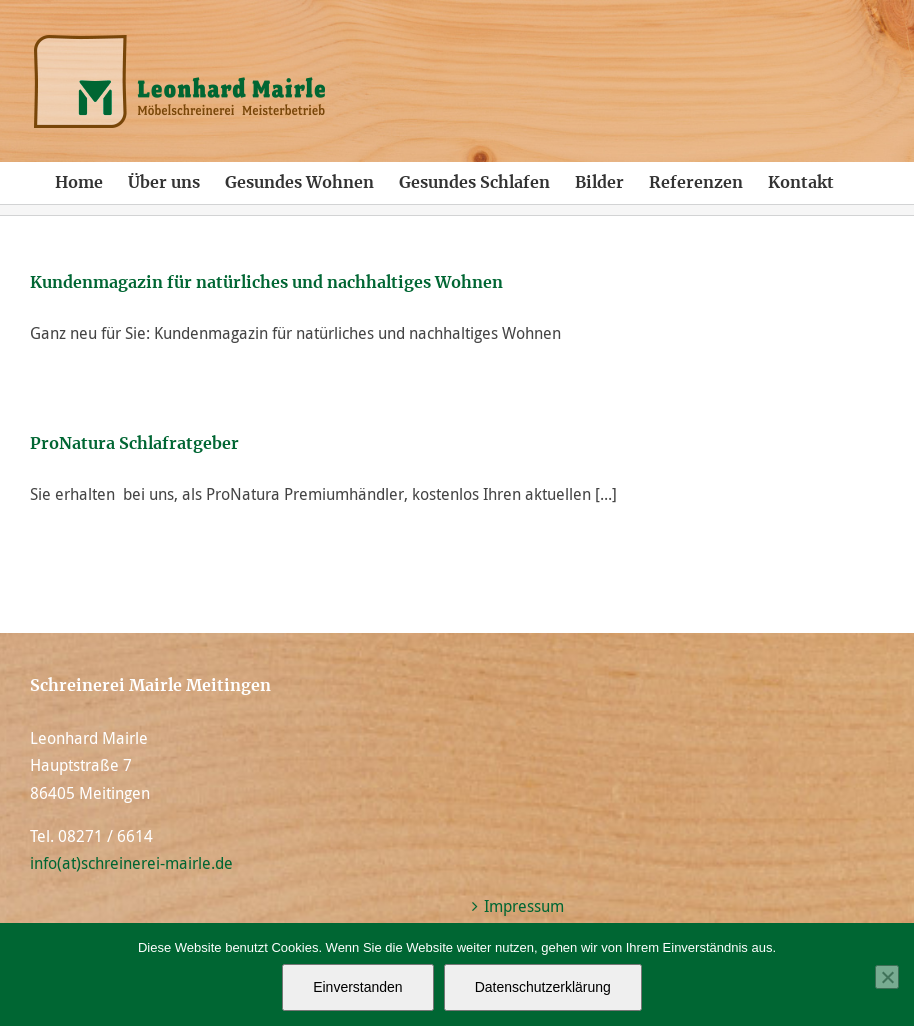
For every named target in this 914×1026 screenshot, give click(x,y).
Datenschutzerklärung (543, 987)
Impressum (524, 906)
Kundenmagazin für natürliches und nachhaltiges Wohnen (266, 283)
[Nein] (887, 977)
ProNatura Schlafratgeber (134, 444)
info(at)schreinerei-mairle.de (131, 863)
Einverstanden (358, 987)
